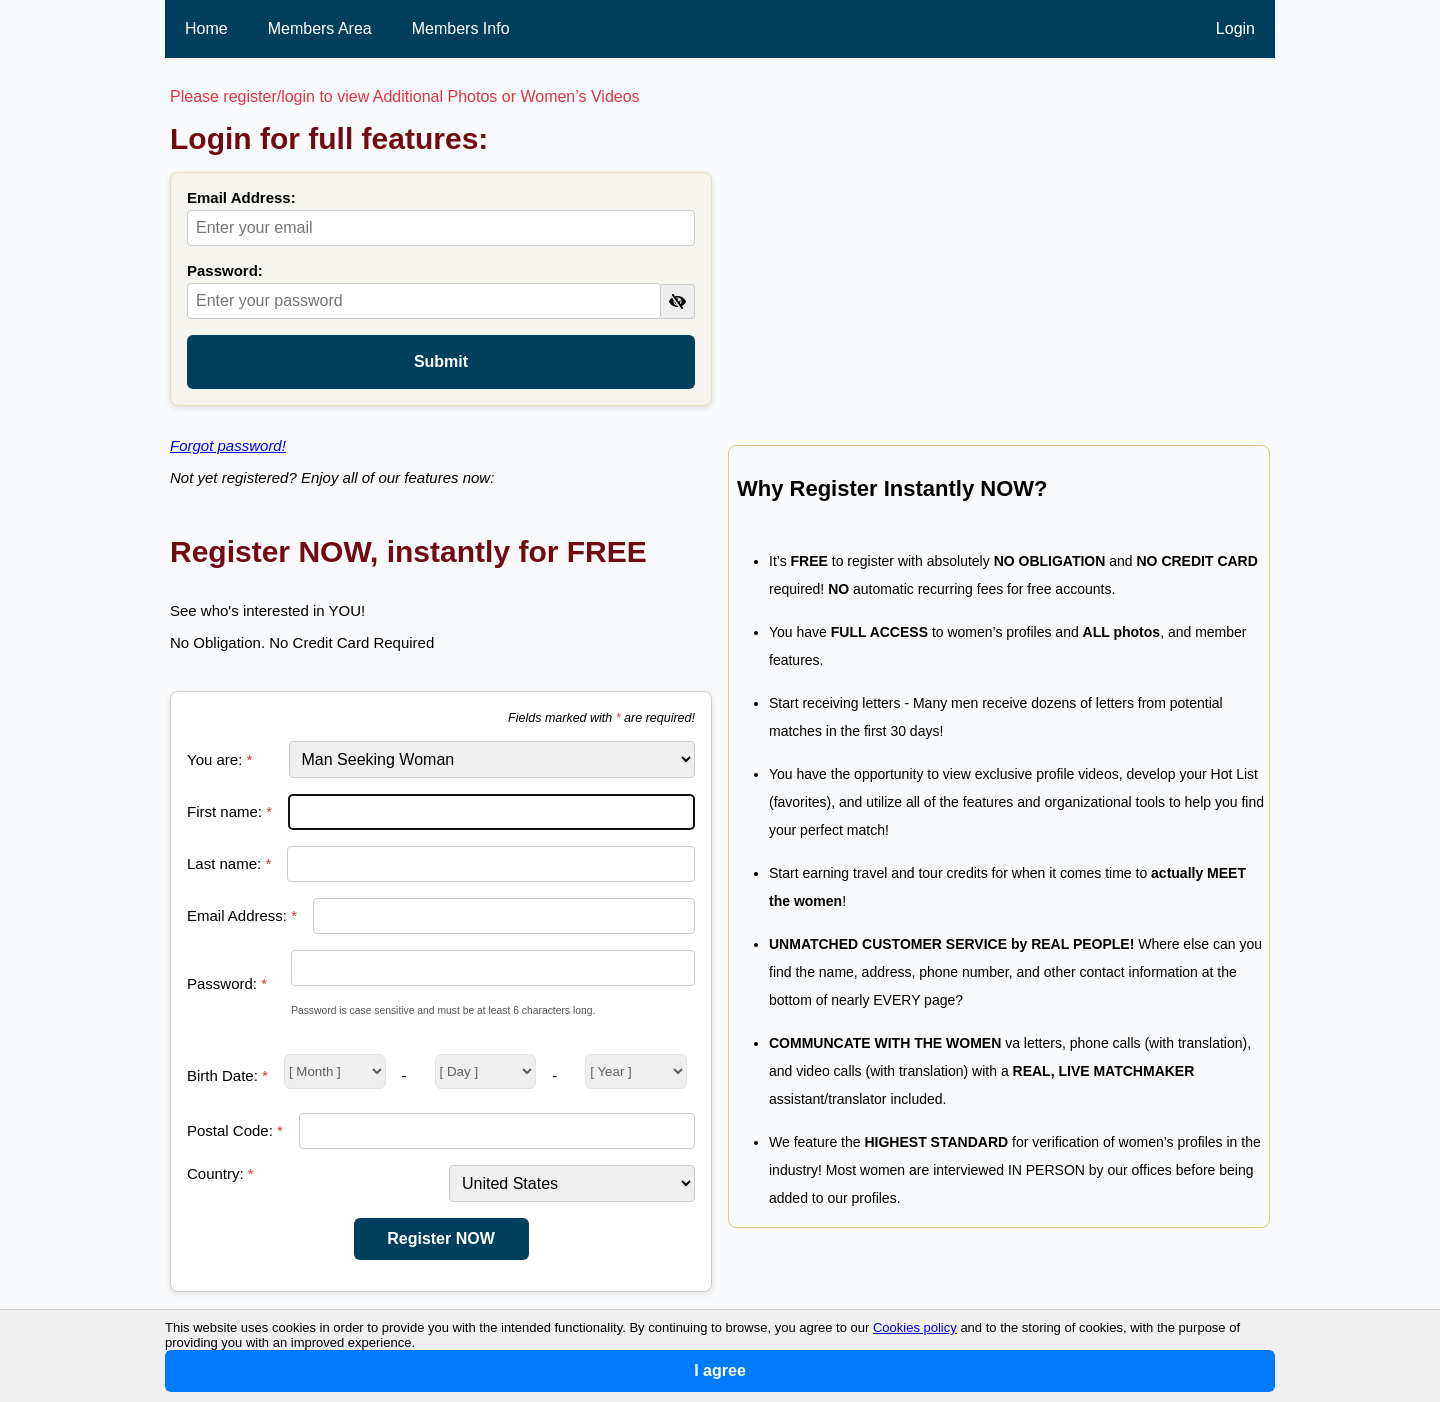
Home (206, 28)
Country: (220, 1173)
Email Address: (241, 197)
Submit (441, 361)
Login (1235, 28)
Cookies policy (915, 1327)
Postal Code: (235, 1130)
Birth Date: (227, 1075)
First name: (229, 811)
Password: (225, 270)
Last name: (229, 863)
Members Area (320, 28)
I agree (720, 1370)
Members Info (461, 28)
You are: (219, 759)
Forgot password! (228, 445)
